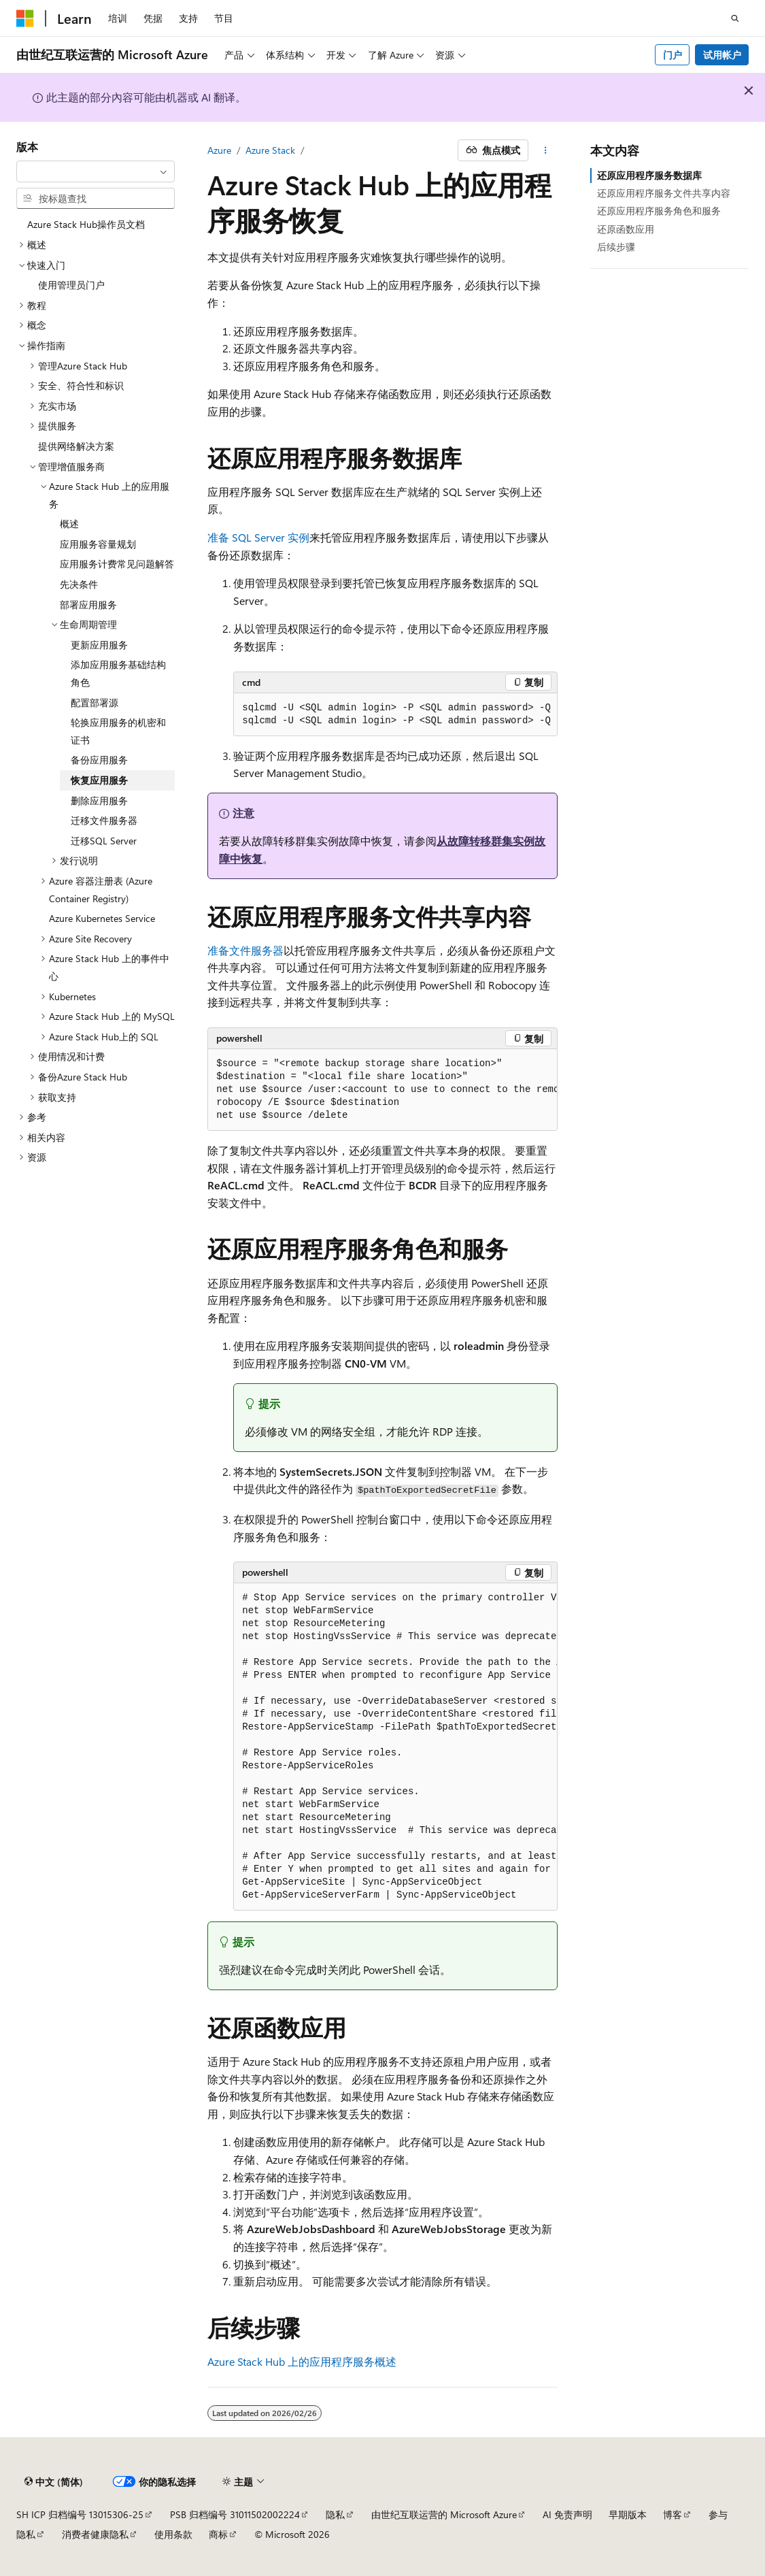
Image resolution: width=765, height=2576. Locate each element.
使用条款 (173, 2534)
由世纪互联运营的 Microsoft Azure (444, 2514)
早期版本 (628, 2514)
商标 (218, 2534)
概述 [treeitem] (69, 523)
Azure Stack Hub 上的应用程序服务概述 (301, 2361)
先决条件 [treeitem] (79, 584)
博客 (672, 2514)
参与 (718, 2514)
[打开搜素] (735, 18)
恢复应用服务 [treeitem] (99, 780)
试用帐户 (722, 54)
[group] (395, 714)
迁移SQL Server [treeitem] (104, 840)
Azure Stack (270, 150)
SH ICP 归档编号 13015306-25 (79, 2514)
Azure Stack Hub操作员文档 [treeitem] (86, 224)
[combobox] (95, 171)
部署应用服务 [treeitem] (88, 604)
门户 (672, 54)
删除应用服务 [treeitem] (99, 800)
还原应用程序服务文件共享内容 (663, 192)
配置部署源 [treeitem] (94, 702)
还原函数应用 (625, 228)
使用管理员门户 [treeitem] (71, 284)
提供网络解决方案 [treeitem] (76, 446)
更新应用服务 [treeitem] (99, 644)
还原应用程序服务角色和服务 (659, 210)
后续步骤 (616, 246)
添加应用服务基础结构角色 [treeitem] (118, 673)
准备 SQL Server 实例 (258, 537)
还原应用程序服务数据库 (649, 175)
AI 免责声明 (567, 2514)
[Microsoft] (25, 18)
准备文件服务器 (245, 950)
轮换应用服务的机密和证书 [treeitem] (118, 731)
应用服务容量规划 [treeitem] (98, 544)
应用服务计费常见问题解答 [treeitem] (117, 563)
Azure (219, 150)
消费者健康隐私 (95, 2534)
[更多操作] (546, 150)
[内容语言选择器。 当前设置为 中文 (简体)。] (53, 2481)
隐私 (335, 2514)
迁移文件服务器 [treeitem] (104, 820)
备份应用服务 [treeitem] (99, 759)
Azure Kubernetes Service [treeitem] (102, 918)
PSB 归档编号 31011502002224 (235, 2514)
